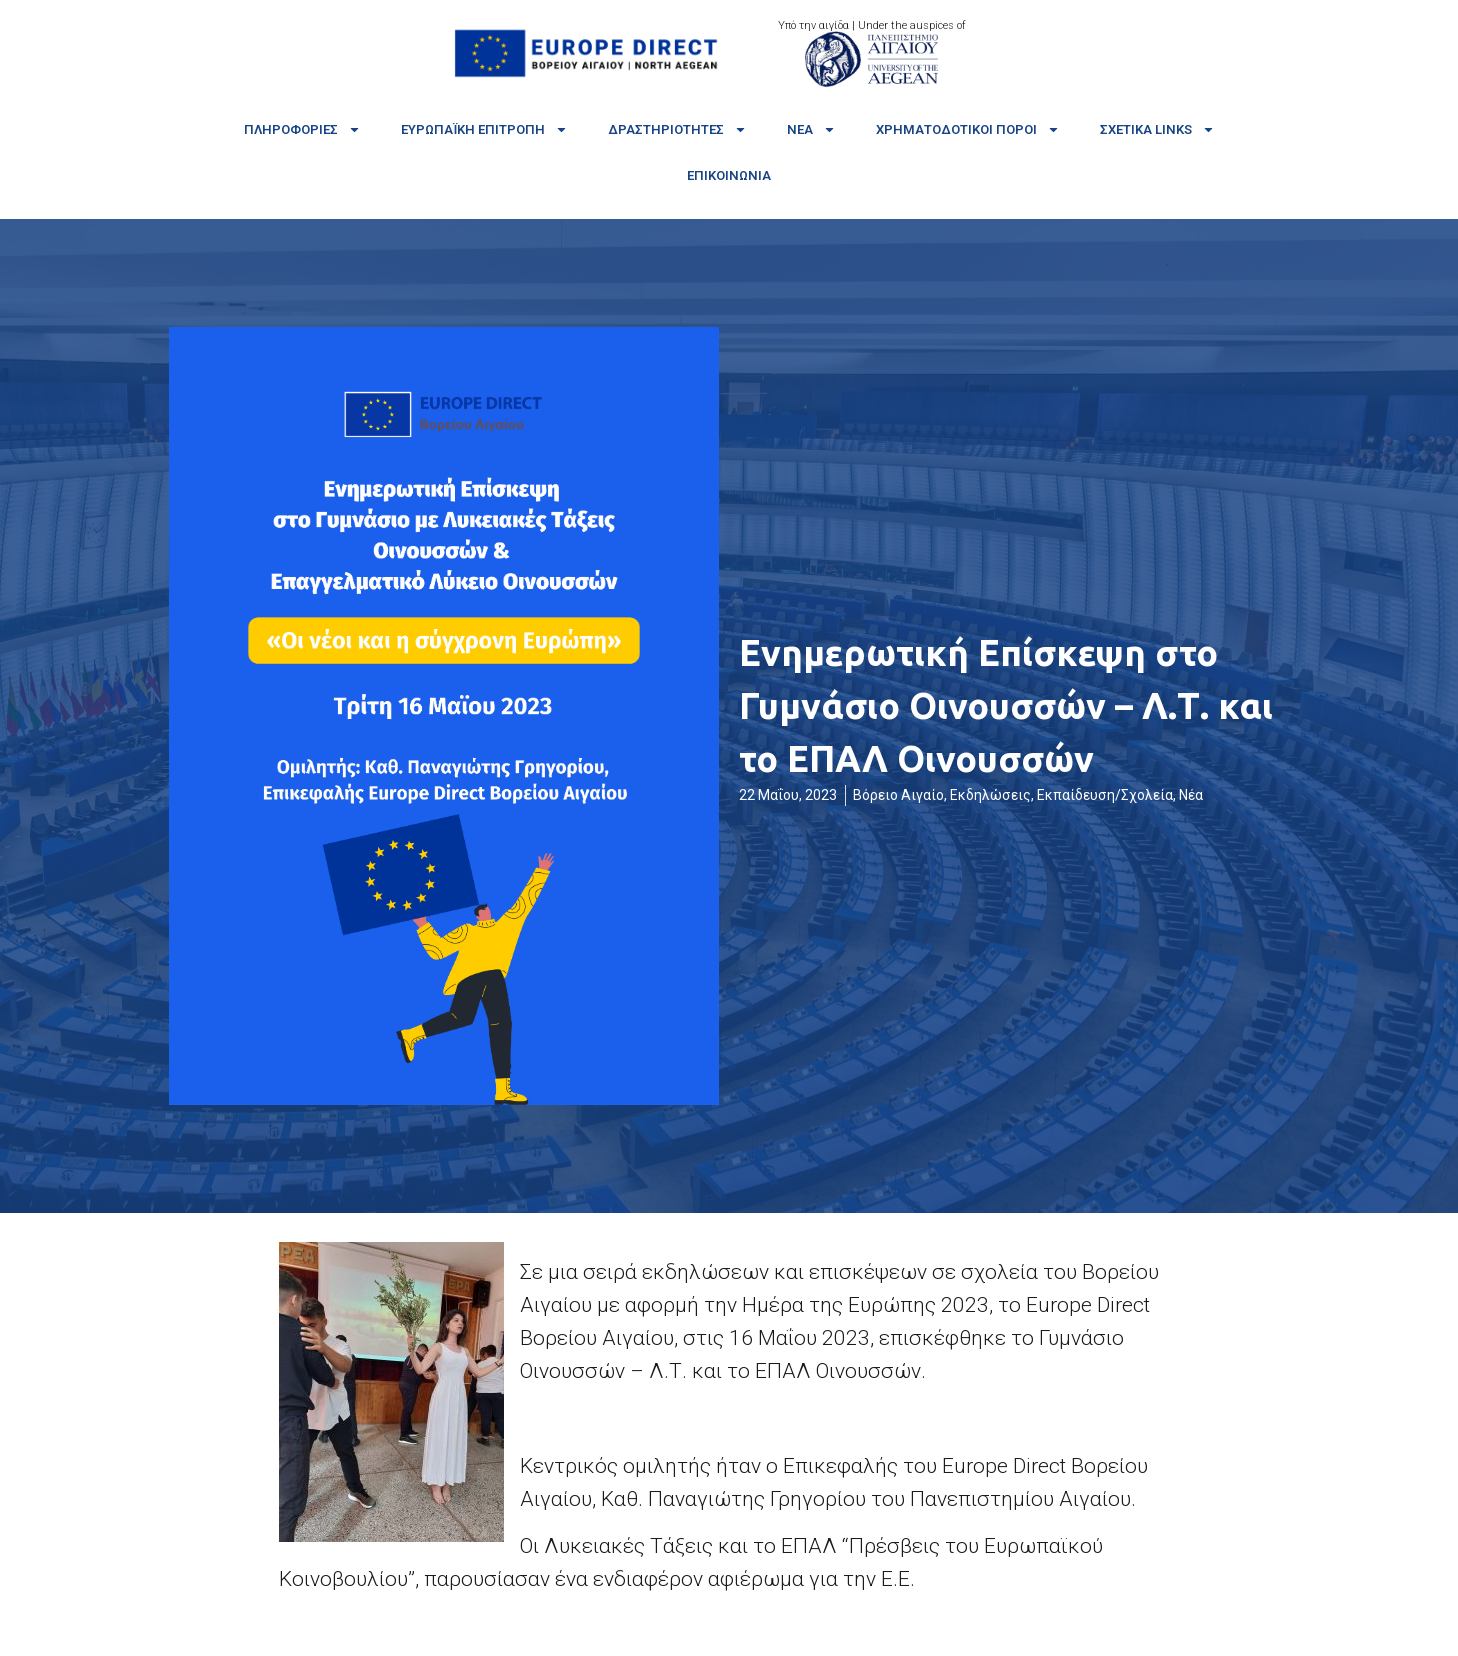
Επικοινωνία (729, 175)
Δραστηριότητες (677, 129)
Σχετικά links (1157, 129)
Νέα (811, 129)
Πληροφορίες (302, 129)
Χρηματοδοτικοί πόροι (968, 129)
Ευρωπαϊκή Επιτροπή (484, 129)
